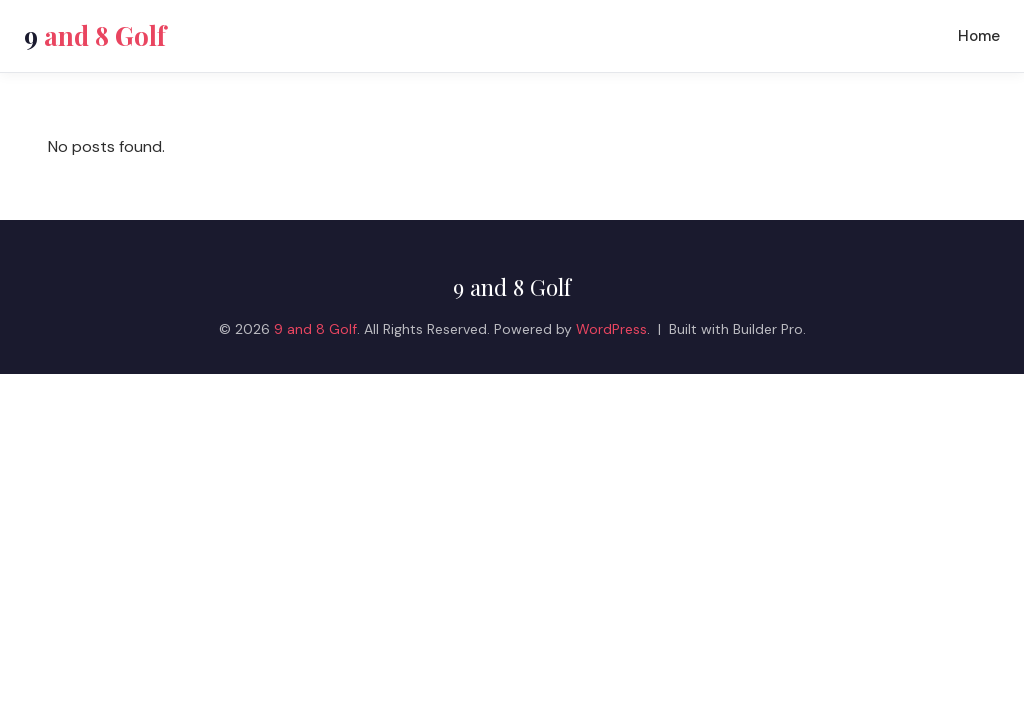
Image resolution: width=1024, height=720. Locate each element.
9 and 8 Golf (512, 287)
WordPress (611, 329)
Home (979, 36)
